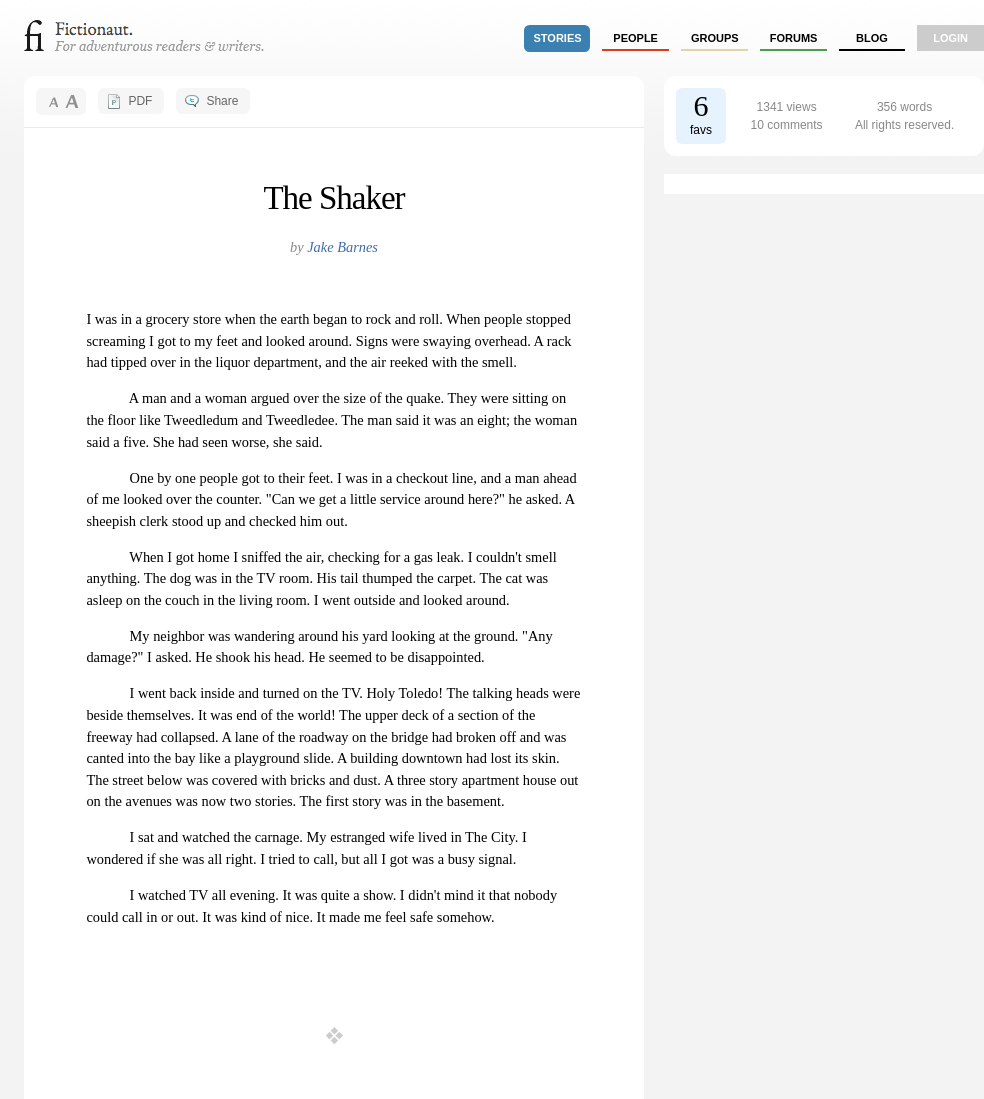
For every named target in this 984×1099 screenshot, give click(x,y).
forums (794, 38)
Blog (872, 38)
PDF (140, 101)
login (950, 38)
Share (222, 101)
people (635, 38)
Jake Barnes (342, 247)
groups (715, 38)
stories (558, 38)
